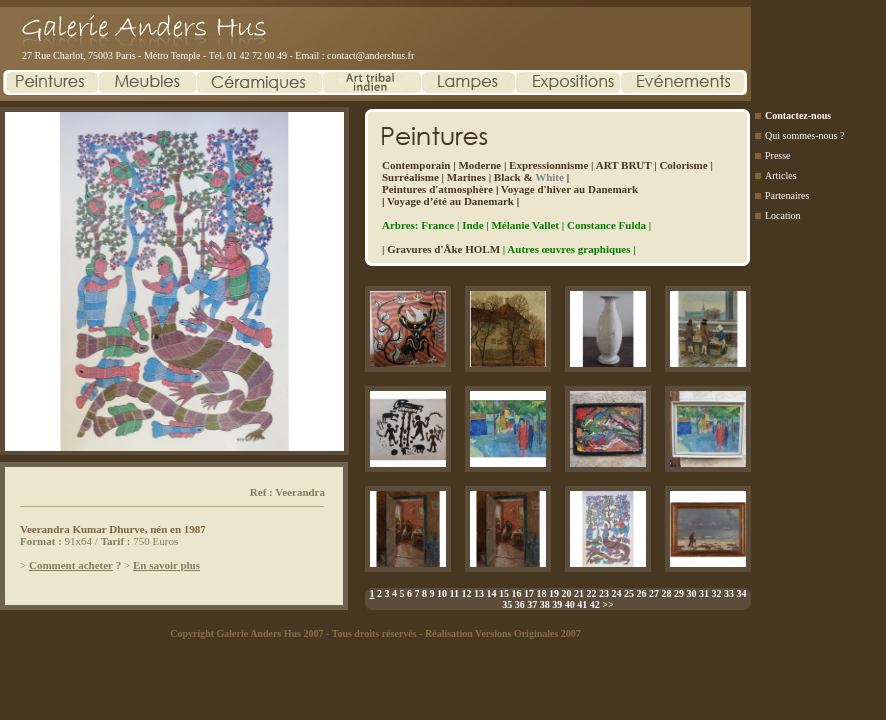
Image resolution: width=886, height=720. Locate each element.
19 (554, 593)
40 (570, 604)
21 (579, 593)
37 (532, 604)
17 (529, 593)
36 (520, 604)
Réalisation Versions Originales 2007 (503, 633)
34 (741, 593)
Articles (781, 175)
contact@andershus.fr (370, 55)
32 (716, 593)
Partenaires (787, 195)
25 (629, 593)
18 (541, 593)
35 (507, 604)
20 (566, 593)
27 (654, 593)
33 (729, 593)
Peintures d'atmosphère (437, 189)
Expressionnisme (548, 165)
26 (641, 593)
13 (479, 593)
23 (604, 593)
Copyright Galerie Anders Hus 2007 (246, 633)
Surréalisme (410, 177)
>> (607, 604)
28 (666, 593)
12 (466, 593)
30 (691, 593)
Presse (778, 155)
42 (595, 604)
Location (783, 215)
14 (491, 593)
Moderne (479, 165)
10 (442, 593)
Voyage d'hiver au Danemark (569, 189)
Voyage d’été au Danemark (450, 201)
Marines (466, 177)
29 (679, 593)
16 (516, 593)
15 (504, 593)
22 (591, 593)
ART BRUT (624, 165)
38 (545, 604)
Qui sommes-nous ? (804, 135)
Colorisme (683, 165)
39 (557, 604)
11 (454, 593)
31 (704, 593)
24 (616, 593)
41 (582, 604)
